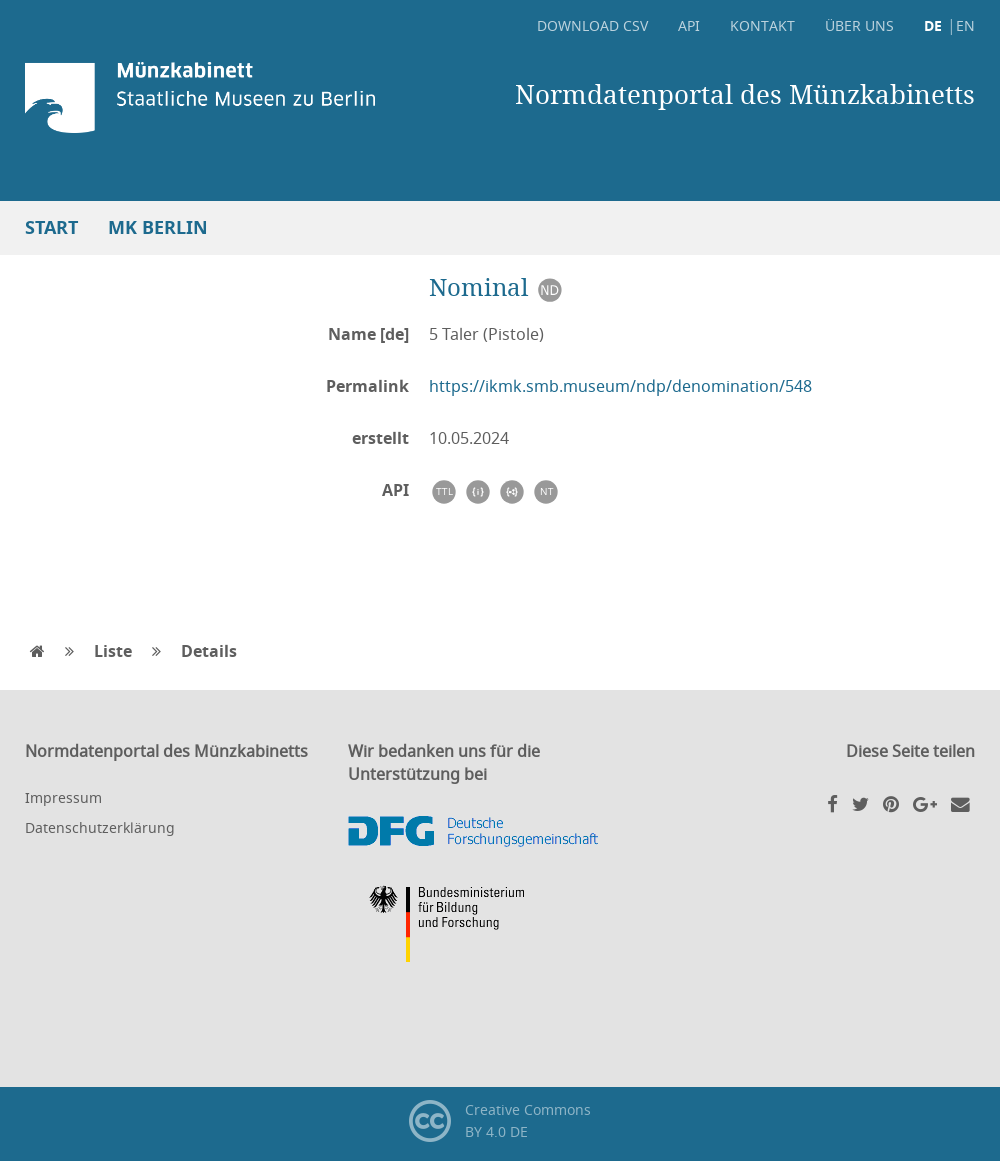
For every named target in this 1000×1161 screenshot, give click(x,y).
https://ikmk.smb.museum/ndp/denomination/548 (620, 386)
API (689, 25)
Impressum (63, 797)
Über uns (859, 25)
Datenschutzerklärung (100, 827)
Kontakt (762, 25)
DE (933, 25)
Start (51, 227)
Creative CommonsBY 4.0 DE (499, 1121)
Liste (113, 651)
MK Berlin (158, 227)
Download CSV (592, 25)
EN (965, 25)
